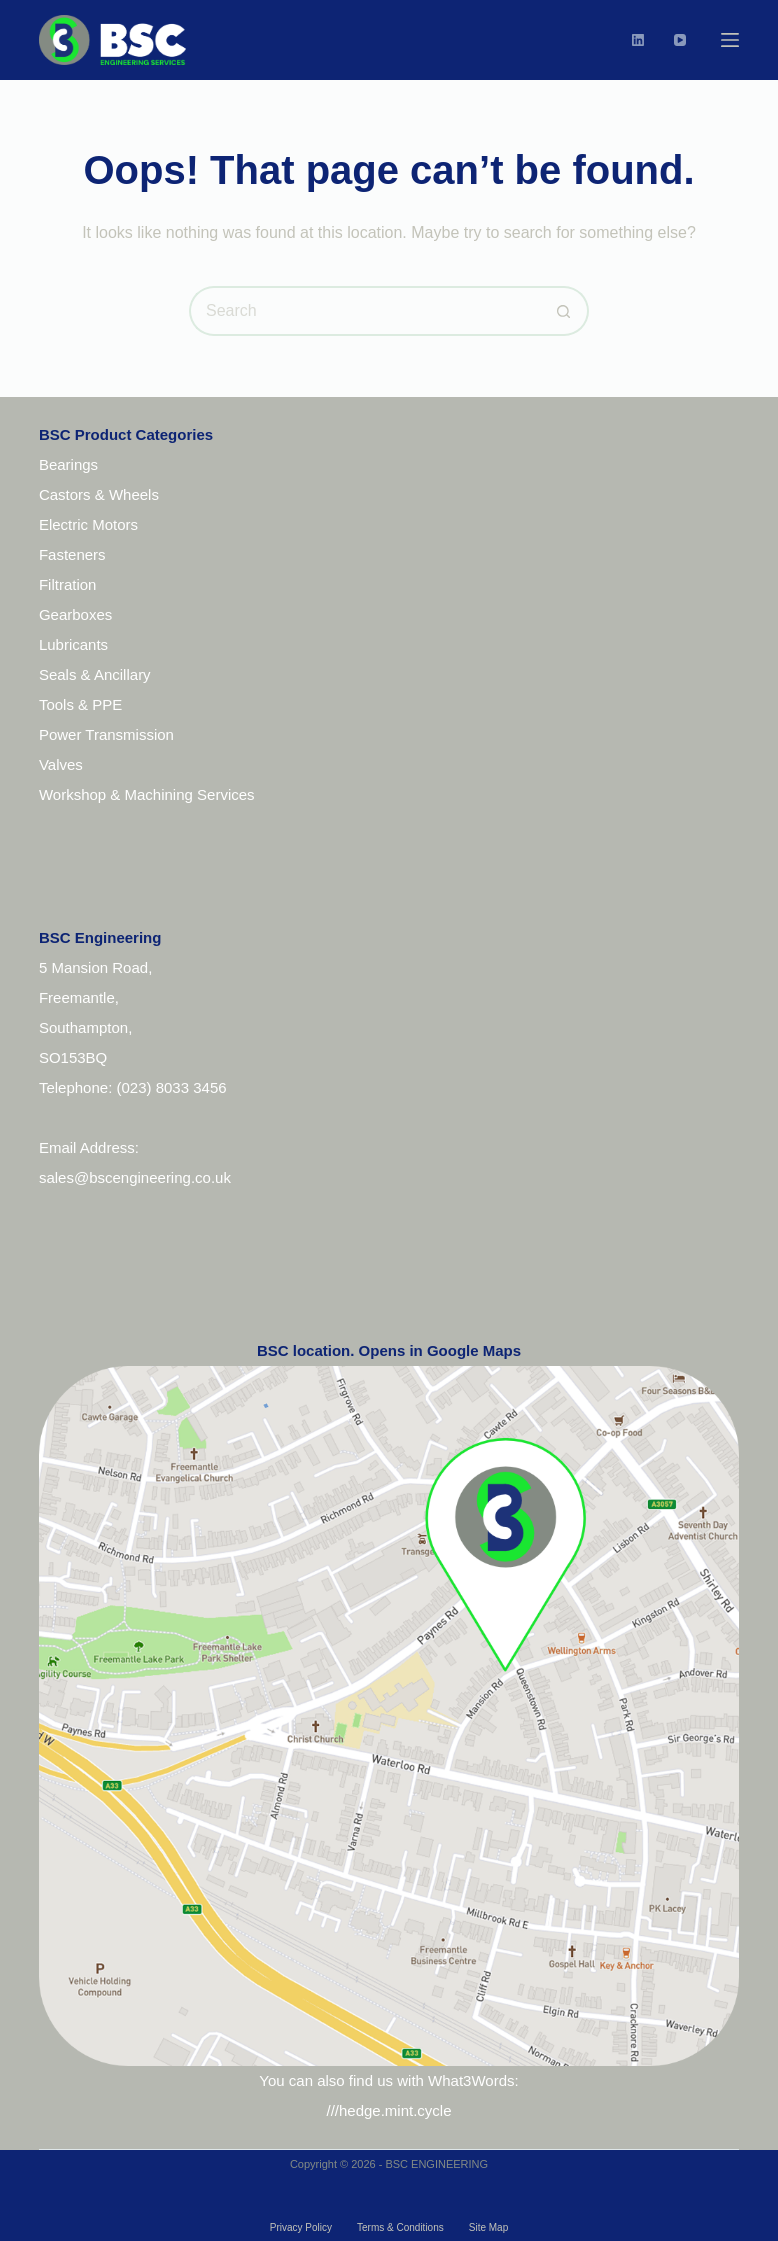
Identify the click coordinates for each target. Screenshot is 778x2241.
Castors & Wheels (99, 494)
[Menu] (730, 40)
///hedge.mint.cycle (388, 2110)
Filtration (68, 584)
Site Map (488, 2227)
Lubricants (73, 644)
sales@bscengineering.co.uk (135, 1177)
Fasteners (72, 554)
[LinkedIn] (638, 40)
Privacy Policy (301, 2227)
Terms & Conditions (400, 2227)
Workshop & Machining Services (147, 794)
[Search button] (564, 311)
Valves (61, 764)
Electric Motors (88, 524)
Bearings (68, 464)
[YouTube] (680, 40)
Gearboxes (75, 614)
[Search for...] (364, 311)
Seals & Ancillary (95, 674)
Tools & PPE (80, 704)
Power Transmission (106, 734)
